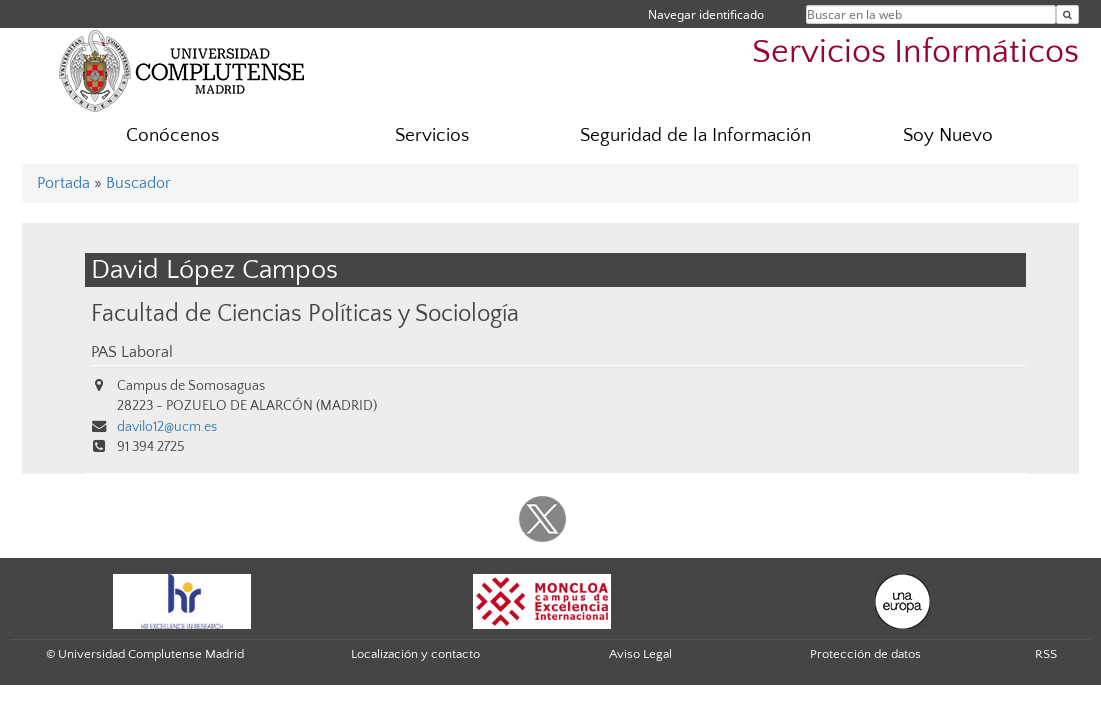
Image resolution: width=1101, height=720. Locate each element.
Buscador (138, 183)
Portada (63, 183)
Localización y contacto (415, 654)
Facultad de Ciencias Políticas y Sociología (305, 313)
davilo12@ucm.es (167, 427)
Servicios (432, 135)
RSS (1046, 654)
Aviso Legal (640, 654)
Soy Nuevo (948, 135)
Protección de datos (865, 654)
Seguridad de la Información (695, 135)
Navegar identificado (706, 14)
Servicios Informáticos (915, 52)
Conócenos (172, 135)
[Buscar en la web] (1067, 14)
